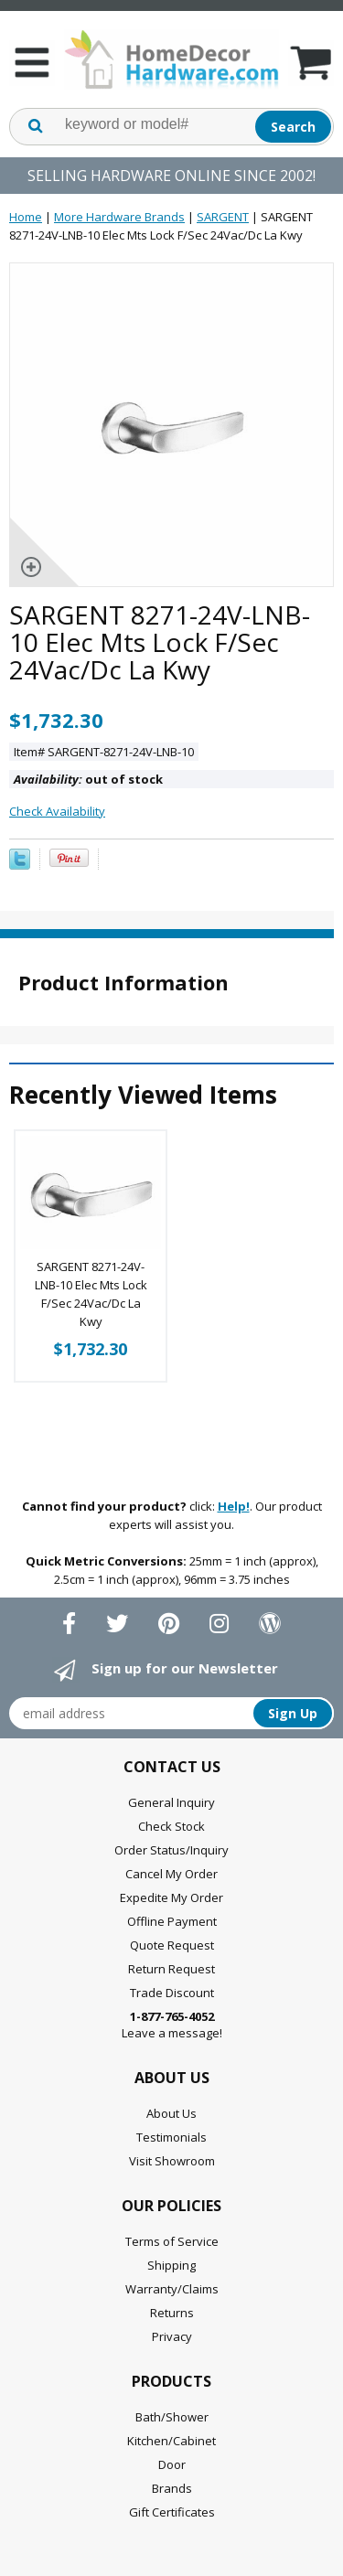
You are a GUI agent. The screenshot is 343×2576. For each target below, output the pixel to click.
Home (25, 216)
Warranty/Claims (172, 2289)
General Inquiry (171, 1802)
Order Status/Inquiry (171, 1850)
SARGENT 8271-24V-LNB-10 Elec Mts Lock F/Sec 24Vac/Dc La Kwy (91, 1294)
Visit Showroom (172, 2161)
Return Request (171, 1969)
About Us (171, 2113)
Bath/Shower (172, 2417)
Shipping (171, 2265)
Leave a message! (172, 2024)
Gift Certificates (172, 2512)
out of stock (88, 779)
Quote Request (172, 1945)
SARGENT (223, 216)
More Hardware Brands (119, 216)
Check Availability (57, 811)
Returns (172, 2312)
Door (172, 2464)
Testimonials (171, 2137)
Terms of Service (172, 2241)
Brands (172, 2488)
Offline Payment (172, 1921)
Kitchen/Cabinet (171, 2440)
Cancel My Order (171, 1873)
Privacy (172, 2336)
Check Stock (171, 1826)
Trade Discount (172, 1992)
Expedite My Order (171, 1897)
